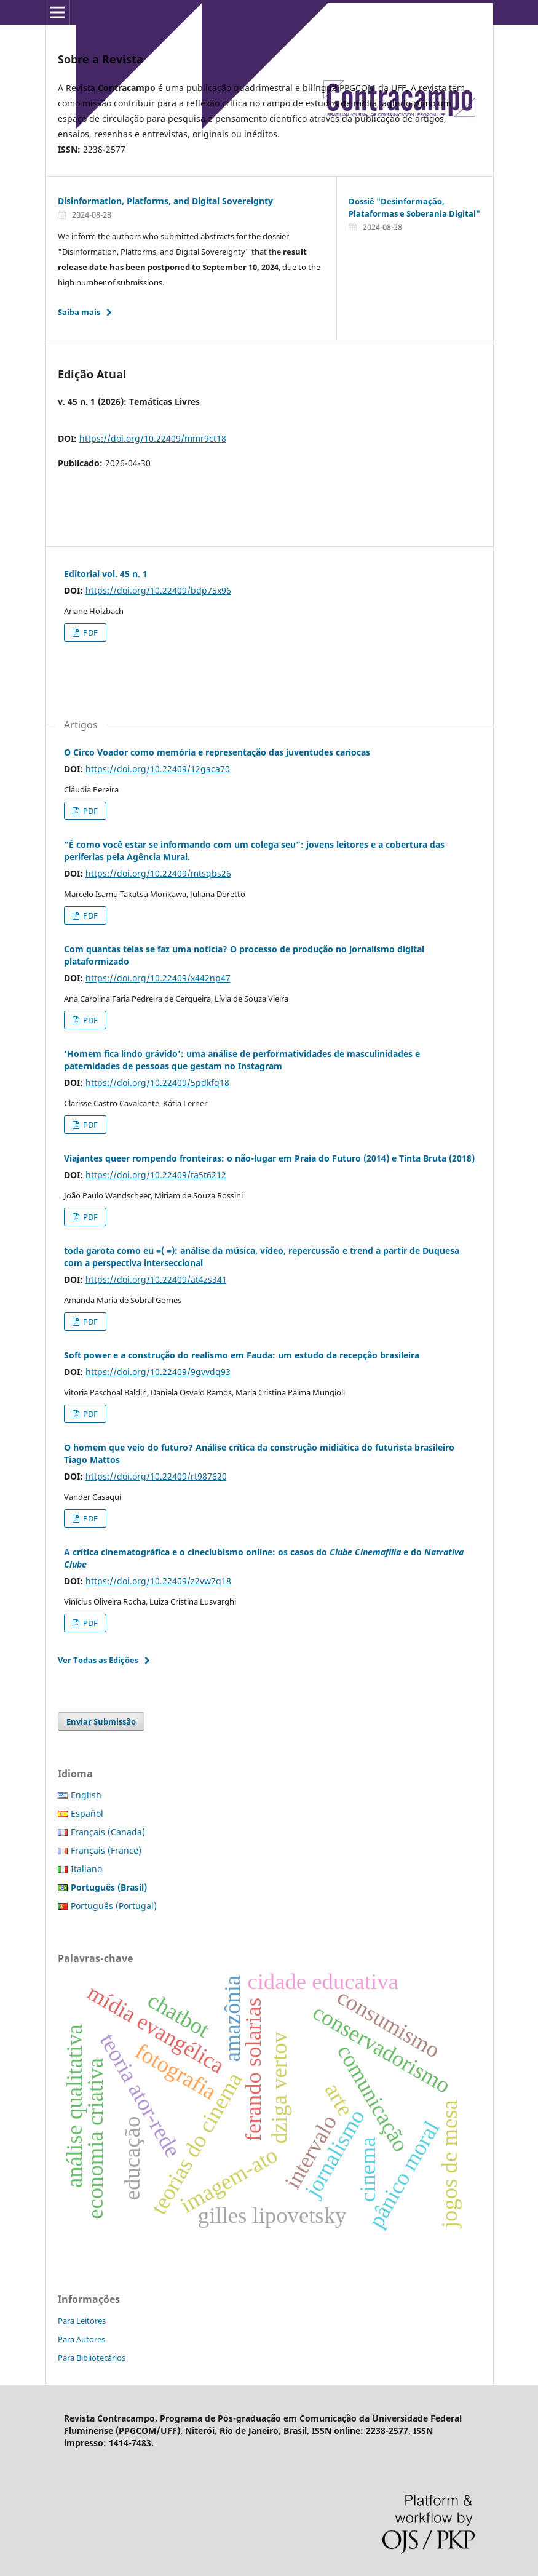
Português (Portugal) (114, 1906)
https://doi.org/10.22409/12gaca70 (157, 769)
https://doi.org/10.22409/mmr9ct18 (152, 438)
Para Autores (81, 2339)
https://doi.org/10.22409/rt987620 (156, 1476)
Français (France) (106, 1850)
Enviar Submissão (101, 1721)
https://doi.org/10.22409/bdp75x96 (158, 590)
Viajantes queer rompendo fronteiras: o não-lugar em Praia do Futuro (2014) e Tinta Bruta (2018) (269, 1158)
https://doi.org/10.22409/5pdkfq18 (157, 1082)
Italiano (86, 1869)
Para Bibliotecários (91, 2357)
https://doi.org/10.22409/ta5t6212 (155, 1175)
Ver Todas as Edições (98, 1659)
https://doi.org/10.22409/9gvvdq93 (158, 1372)
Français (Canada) (108, 1832)
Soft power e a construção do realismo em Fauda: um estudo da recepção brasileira (241, 1355)
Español (87, 1813)
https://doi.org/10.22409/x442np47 (158, 978)
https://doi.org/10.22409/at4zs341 (156, 1279)
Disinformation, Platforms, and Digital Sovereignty (165, 201)
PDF (89, 632)
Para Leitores (82, 2320)
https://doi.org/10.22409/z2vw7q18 (158, 1581)
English (86, 1795)
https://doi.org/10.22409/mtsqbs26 (158, 873)
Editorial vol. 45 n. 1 (106, 574)
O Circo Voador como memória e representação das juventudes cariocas (217, 752)
